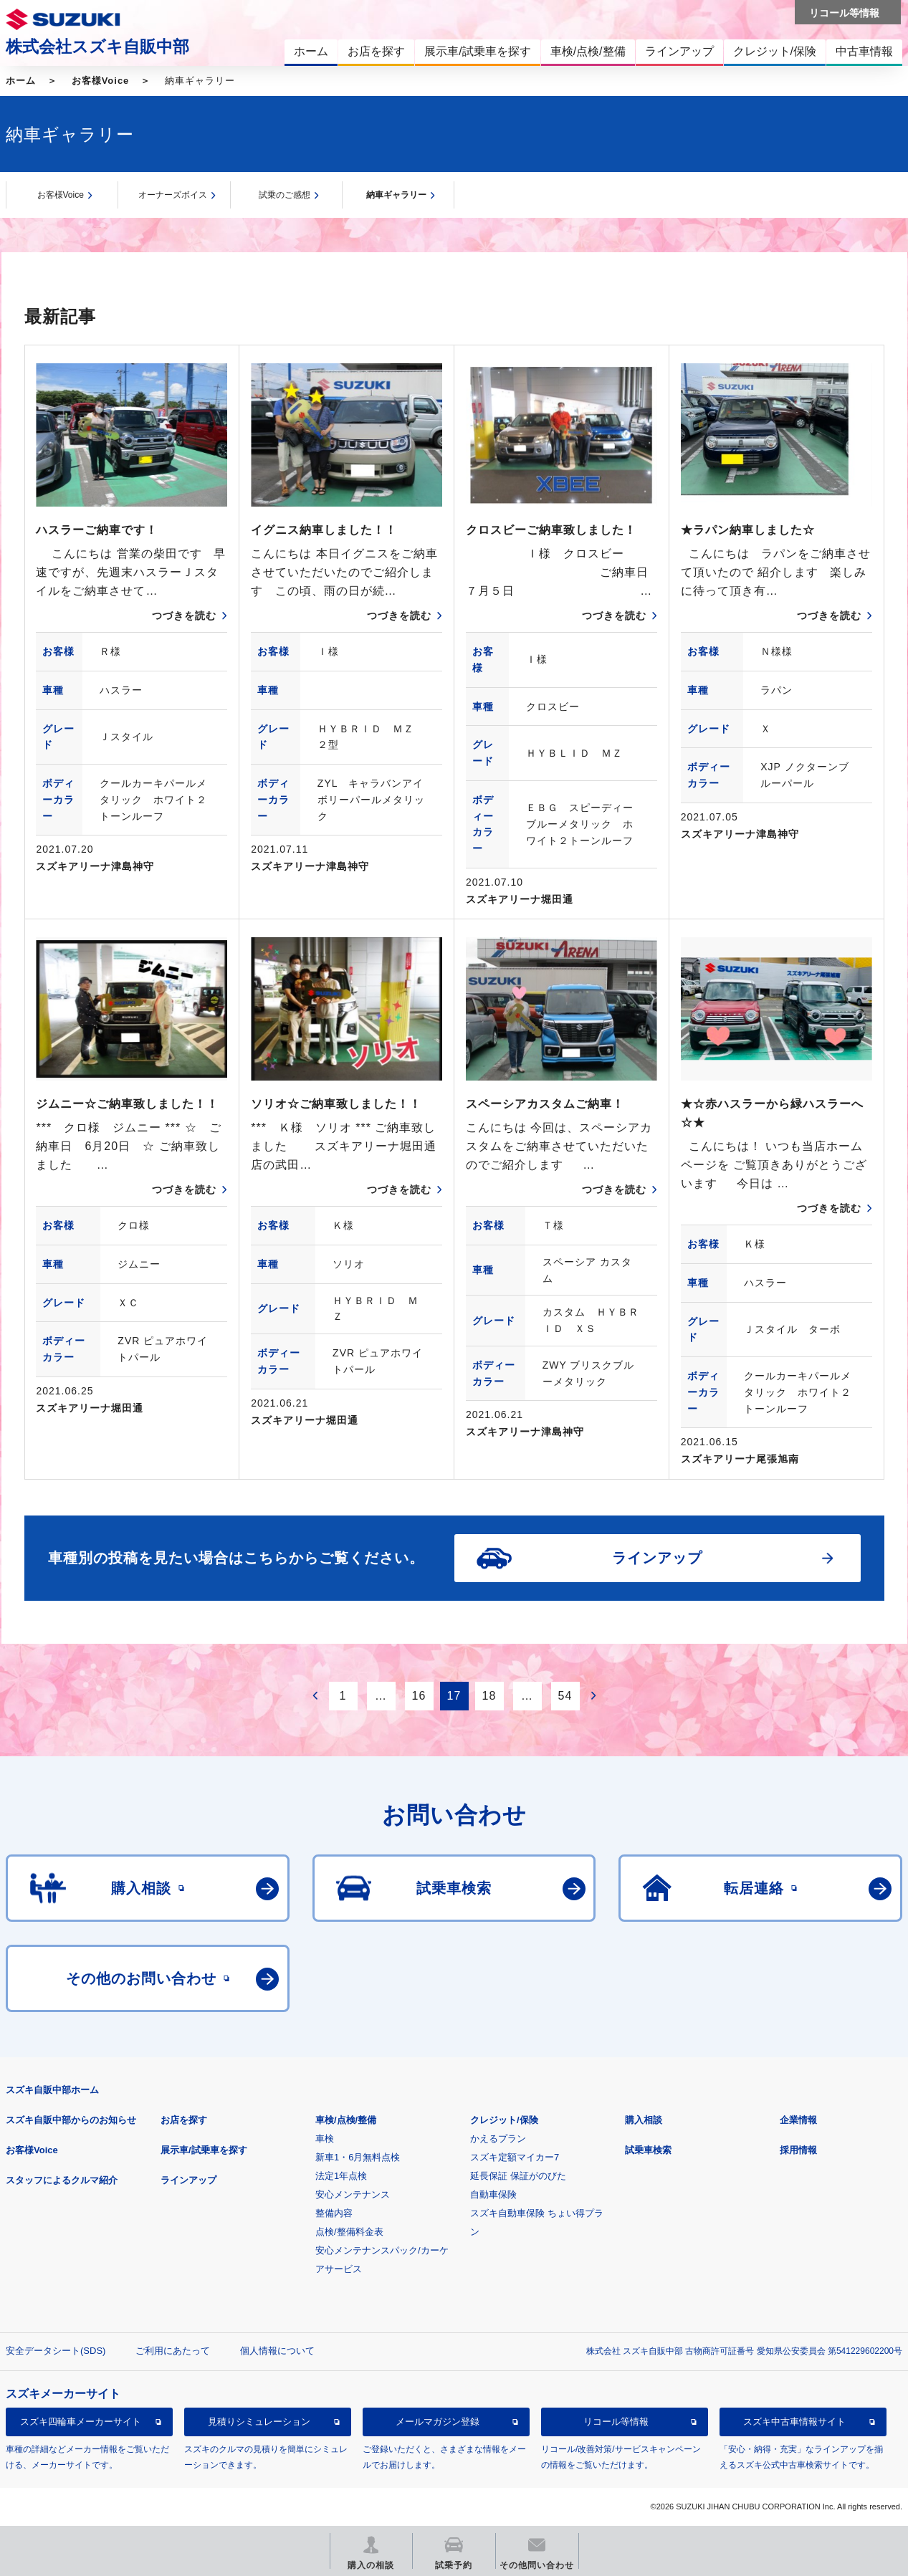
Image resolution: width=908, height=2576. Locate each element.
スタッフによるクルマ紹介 (62, 2180)
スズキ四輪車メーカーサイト (80, 2421)
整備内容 (334, 2213)
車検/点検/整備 (345, 2120)
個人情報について (277, 2350)
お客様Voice (101, 80)
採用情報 (798, 2150)
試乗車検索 (648, 2150)
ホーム (21, 80)
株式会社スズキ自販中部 (97, 46)
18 (489, 1696)
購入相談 (643, 2120)
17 (454, 1696)
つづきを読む (184, 615)
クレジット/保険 (504, 2120)
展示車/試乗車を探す (204, 2150)
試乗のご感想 (284, 195)
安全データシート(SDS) (55, 2350)
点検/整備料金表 (349, 2231)
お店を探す (184, 2120)
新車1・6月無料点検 (357, 2157)
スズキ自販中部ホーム (52, 2089)
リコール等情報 (616, 2421)
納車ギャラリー (396, 195)
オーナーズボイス (172, 195)
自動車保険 (493, 2194)
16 (419, 1696)
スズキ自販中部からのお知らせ (71, 2120)
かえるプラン (498, 2138)
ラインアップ (188, 2180)
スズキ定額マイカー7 (514, 2157)
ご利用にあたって (172, 2350)
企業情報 (798, 2120)
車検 (324, 2138)
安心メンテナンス (352, 2194)
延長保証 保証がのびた (518, 2175)
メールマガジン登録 (437, 2421)
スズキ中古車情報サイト (794, 2421)
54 (565, 1696)
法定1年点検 (341, 2175)
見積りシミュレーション (259, 2421)
